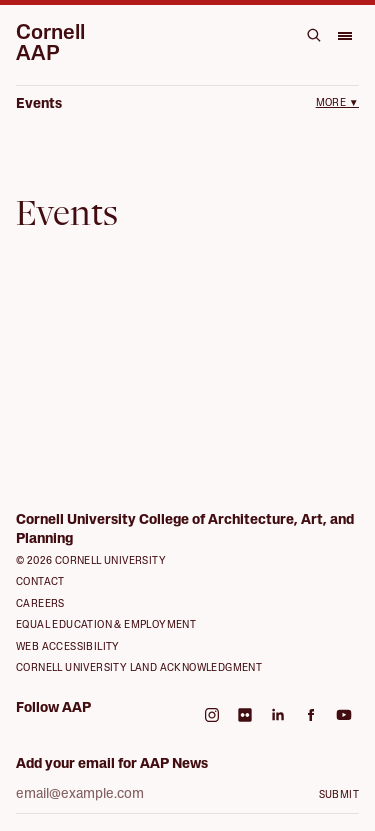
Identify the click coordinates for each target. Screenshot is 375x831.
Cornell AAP (50, 44)
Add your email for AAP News (112, 764)
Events (39, 104)
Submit (339, 795)
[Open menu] (344, 35)
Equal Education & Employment (106, 625)
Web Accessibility (68, 647)
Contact (40, 582)
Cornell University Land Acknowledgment (139, 668)
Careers (40, 604)
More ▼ (337, 103)
